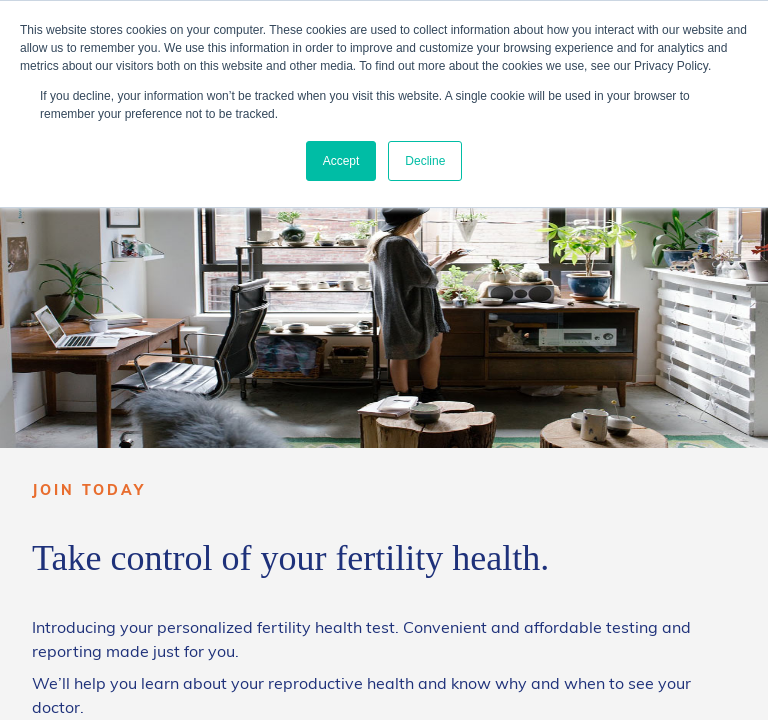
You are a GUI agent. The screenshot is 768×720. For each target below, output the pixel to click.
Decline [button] (425, 161)
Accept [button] (341, 161)
